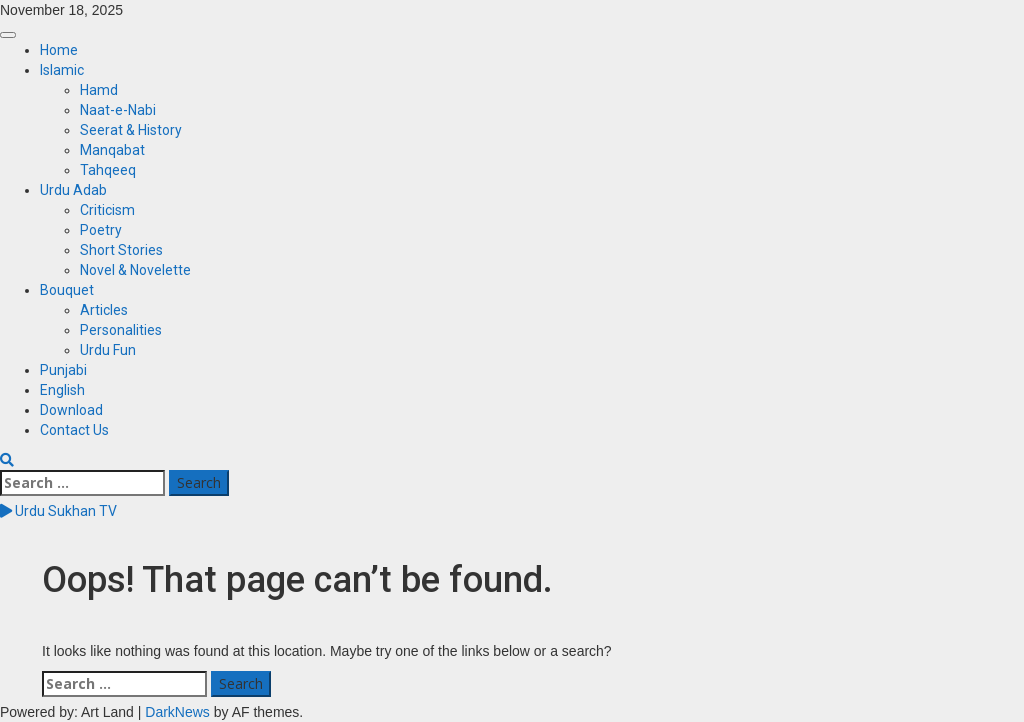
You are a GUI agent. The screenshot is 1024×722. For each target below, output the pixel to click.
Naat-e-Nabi (118, 110)
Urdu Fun (108, 350)
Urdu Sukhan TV (58, 511)
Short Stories (121, 250)
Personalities (121, 330)
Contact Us (74, 430)
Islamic (62, 70)
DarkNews (177, 712)
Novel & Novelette (135, 270)
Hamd (99, 90)
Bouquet (67, 290)
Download (71, 410)
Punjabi (63, 370)
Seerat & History (131, 130)
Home (59, 50)
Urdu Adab (73, 190)
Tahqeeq (108, 170)
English (62, 390)
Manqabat (112, 150)
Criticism (107, 210)
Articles (104, 310)
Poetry (101, 230)
